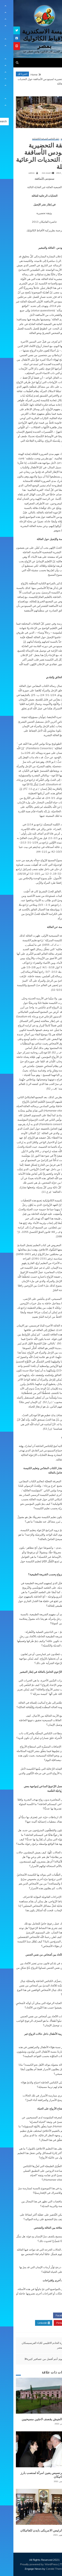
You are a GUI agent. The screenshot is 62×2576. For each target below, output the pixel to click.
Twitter (30, 2315)
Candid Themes (42, 2568)
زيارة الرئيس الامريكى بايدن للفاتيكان (32, 2530)
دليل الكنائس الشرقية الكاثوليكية (32, 139)
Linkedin (30, 2323)
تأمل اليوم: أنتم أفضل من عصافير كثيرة (35, 2359)
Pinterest (49, 2323)
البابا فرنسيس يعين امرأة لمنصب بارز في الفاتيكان (32, 2475)
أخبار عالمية (52, 139)
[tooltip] (3, 30)
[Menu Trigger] (54, 7)
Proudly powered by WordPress (26, 2564)
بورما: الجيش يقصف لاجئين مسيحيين (32, 2419)
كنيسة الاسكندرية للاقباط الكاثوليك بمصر (31, 38)
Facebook (49, 2315)
